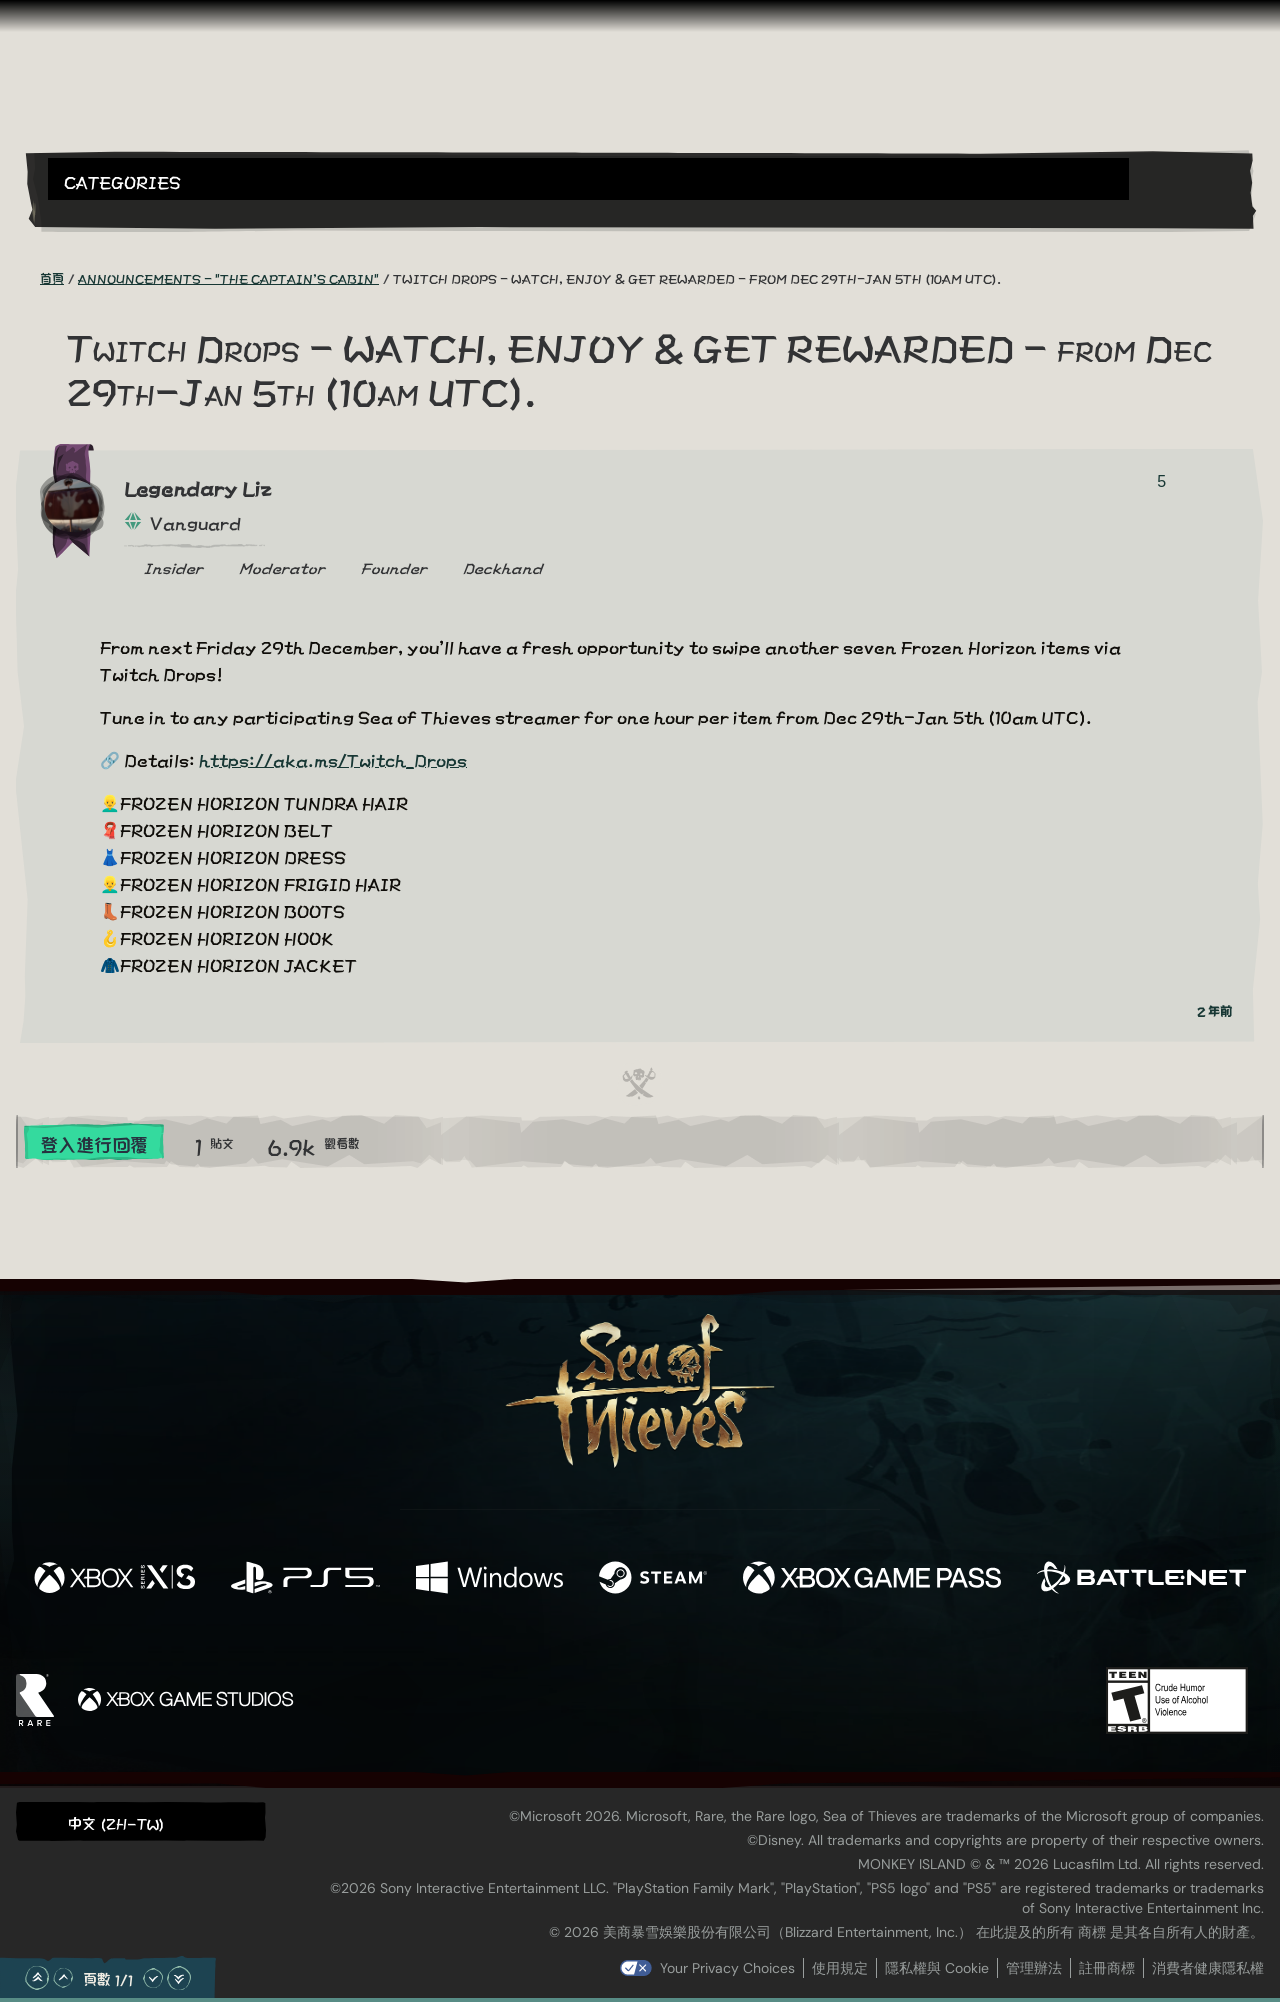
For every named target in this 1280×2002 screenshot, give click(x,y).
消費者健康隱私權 (1208, 1968)
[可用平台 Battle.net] (1141, 1578)
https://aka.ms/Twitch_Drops (333, 758)
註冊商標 (1107, 1968)
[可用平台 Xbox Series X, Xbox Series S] (114, 1578)
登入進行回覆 (94, 1143)
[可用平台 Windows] (489, 1578)
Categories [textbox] (122, 180)
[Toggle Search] (95, 212)
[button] (588, 179)
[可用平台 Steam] (653, 1578)
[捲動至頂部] (37, 1978)
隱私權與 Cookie (937, 1968)
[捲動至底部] (179, 1978)
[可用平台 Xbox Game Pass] (872, 1578)
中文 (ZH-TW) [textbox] (116, 1822)
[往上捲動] (63, 1978)
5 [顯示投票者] (1161, 481)
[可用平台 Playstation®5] (305, 1578)
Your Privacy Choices (727, 1968)
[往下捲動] (153, 1978)
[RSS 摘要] (28, 277)
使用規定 (840, 1968)
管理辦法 (1034, 1968)
